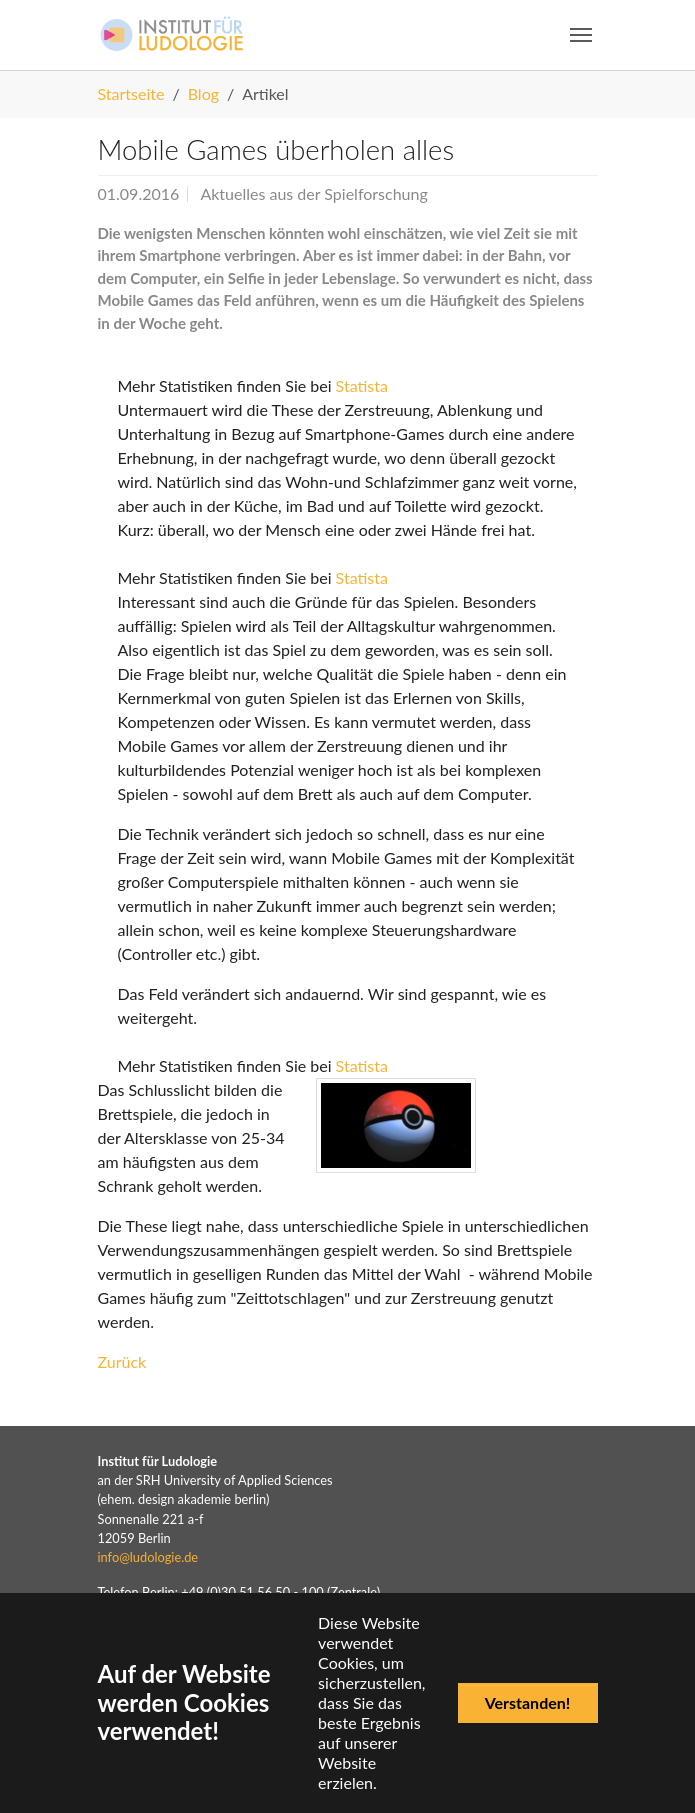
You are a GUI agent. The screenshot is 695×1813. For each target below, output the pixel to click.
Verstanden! (528, 1702)
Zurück (122, 1361)
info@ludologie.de (148, 1557)
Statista (362, 385)
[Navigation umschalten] (581, 35)
